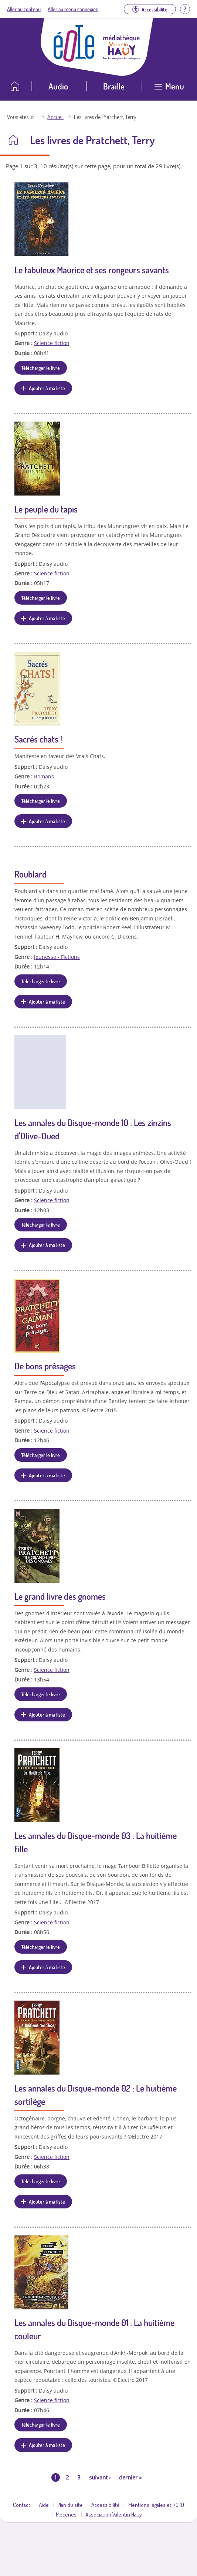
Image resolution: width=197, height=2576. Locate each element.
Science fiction (51, 342)
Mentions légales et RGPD (156, 2504)
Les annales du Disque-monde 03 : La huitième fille (95, 1842)
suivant (100, 2477)
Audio (58, 86)
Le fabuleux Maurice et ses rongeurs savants (91, 269)
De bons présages (45, 1366)
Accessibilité (105, 2504)
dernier (130, 2477)
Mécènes (66, 2514)
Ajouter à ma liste (47, 388)
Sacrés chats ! (38, 739)
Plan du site (70, 2504)
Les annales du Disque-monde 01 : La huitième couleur (94, 2329)
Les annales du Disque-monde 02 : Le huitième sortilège (95, 2094)
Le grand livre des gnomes (60, 1596)
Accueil (55, 117)
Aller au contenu (24, 9)
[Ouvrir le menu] (169, 89)
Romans (44, 776)
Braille (114, 86)
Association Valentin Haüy (113, 2514)
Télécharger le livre (40, 367)
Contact (21, 2504)
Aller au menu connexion (73, 9)
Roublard (30, 874)
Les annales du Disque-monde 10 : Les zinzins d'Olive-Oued (92, 1129)
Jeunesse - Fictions (57, 956)
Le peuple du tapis (46, 509)
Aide (44, 2504)
